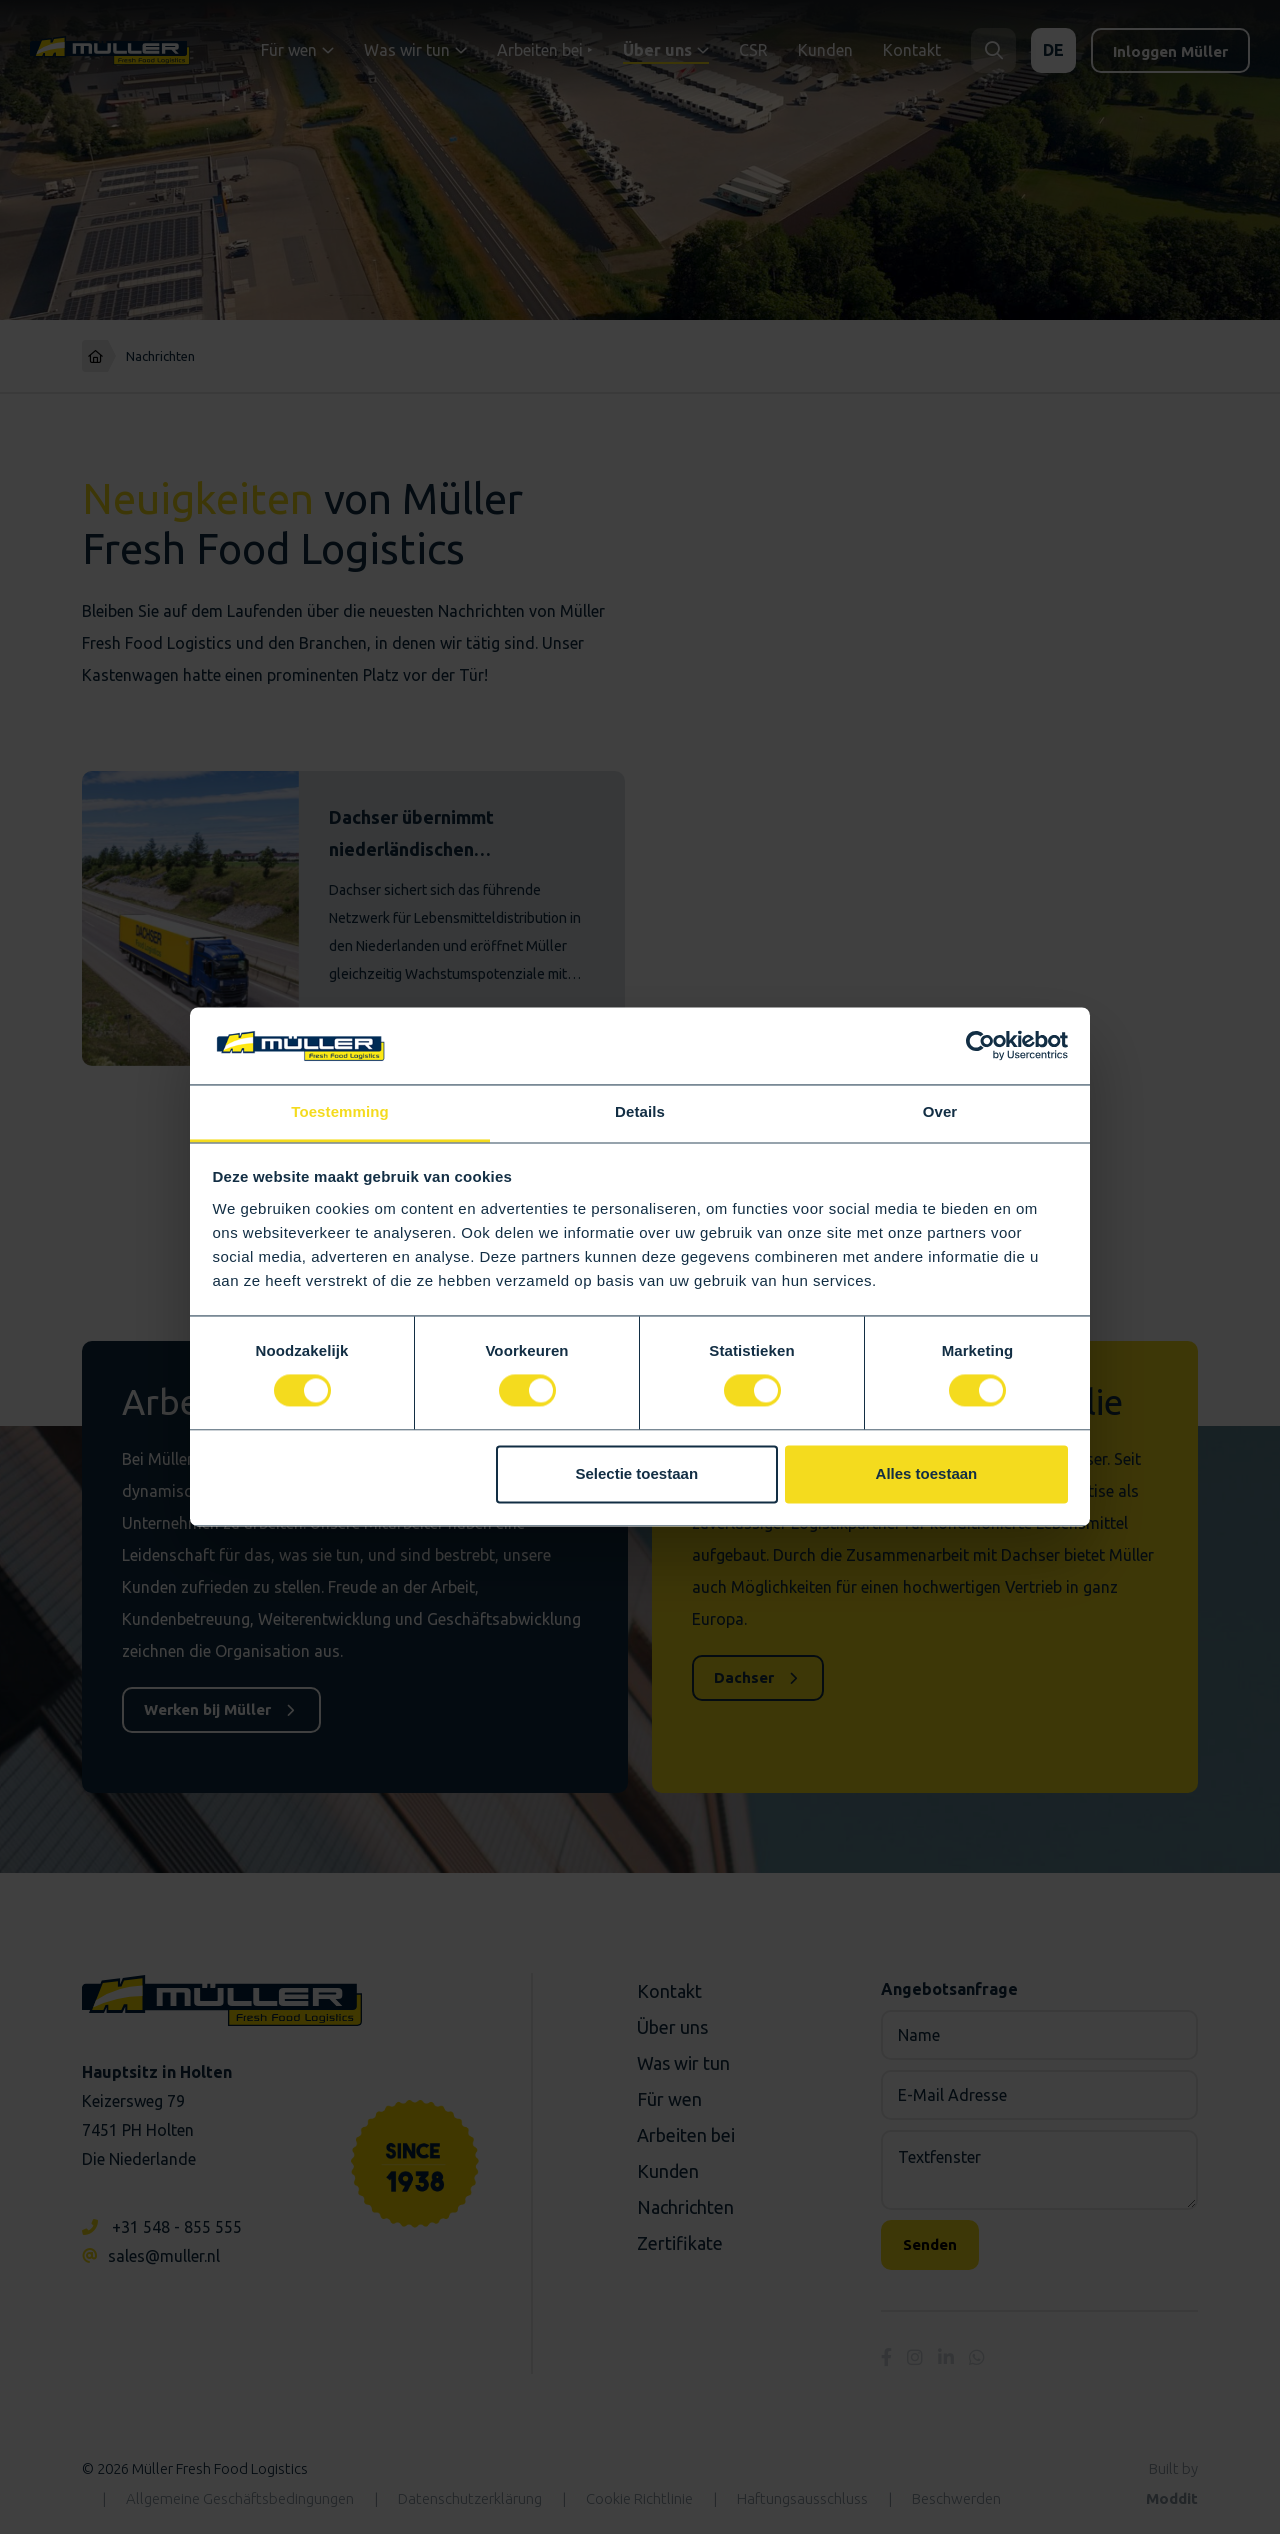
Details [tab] (640, 1111)
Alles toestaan (927, 1473)
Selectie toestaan (637, 1473)
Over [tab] (940, 1111)
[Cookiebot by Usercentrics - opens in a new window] (980, 1046)
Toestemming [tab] (340, 1111)
